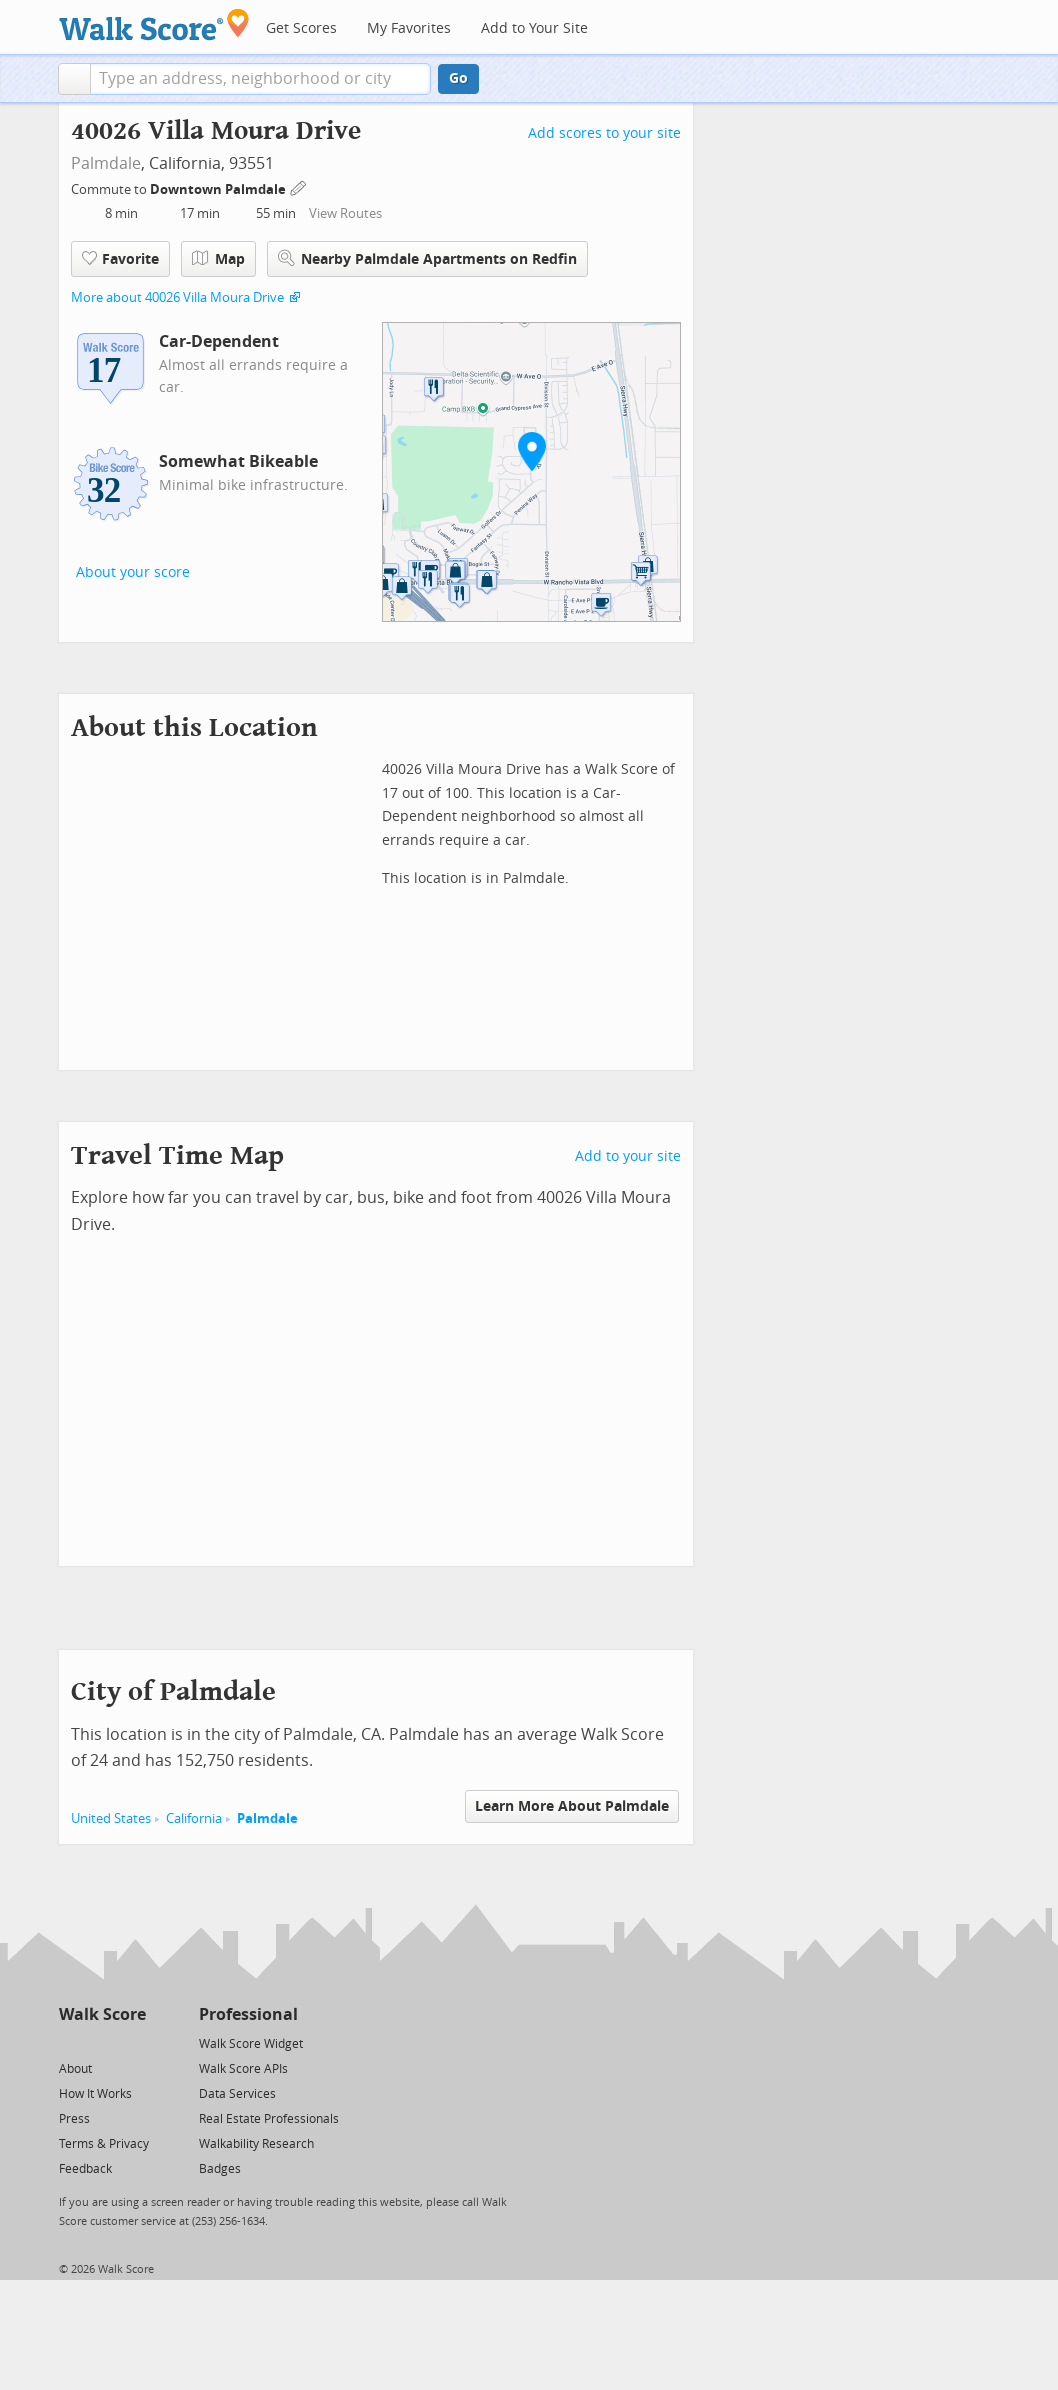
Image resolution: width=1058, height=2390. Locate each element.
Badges (220, 2169)
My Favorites (409, 28)
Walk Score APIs (243, 2069)
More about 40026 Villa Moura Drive (177, 297)
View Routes (345, 213)
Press (74, 2119)
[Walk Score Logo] (154, 24)
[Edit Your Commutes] (299, 186)
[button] (74, 79)
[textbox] (260, 79)
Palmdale (106, 163)
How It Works (95, 2094)
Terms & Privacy (104, 2144)
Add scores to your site (604, 133)
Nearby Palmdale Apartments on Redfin (427, 258)
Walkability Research (256, 2144)
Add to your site (628, 1156)
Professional (248, 2014)
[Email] (132, 2042)
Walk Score (102, 2014)
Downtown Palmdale (219, 189)
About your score (133, 572)
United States (111, 1818)
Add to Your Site (534, 28)
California (194, 1818)
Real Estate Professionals (269, 2119)
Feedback (85, 2169)
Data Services (237, 2094)
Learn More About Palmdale (572, 1806)
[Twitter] (70, 2042)
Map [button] (218, 259)
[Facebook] (101, 2042)
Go (458, 78)
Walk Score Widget (251, 2044)
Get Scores (301, 28)
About (75, 2069)
